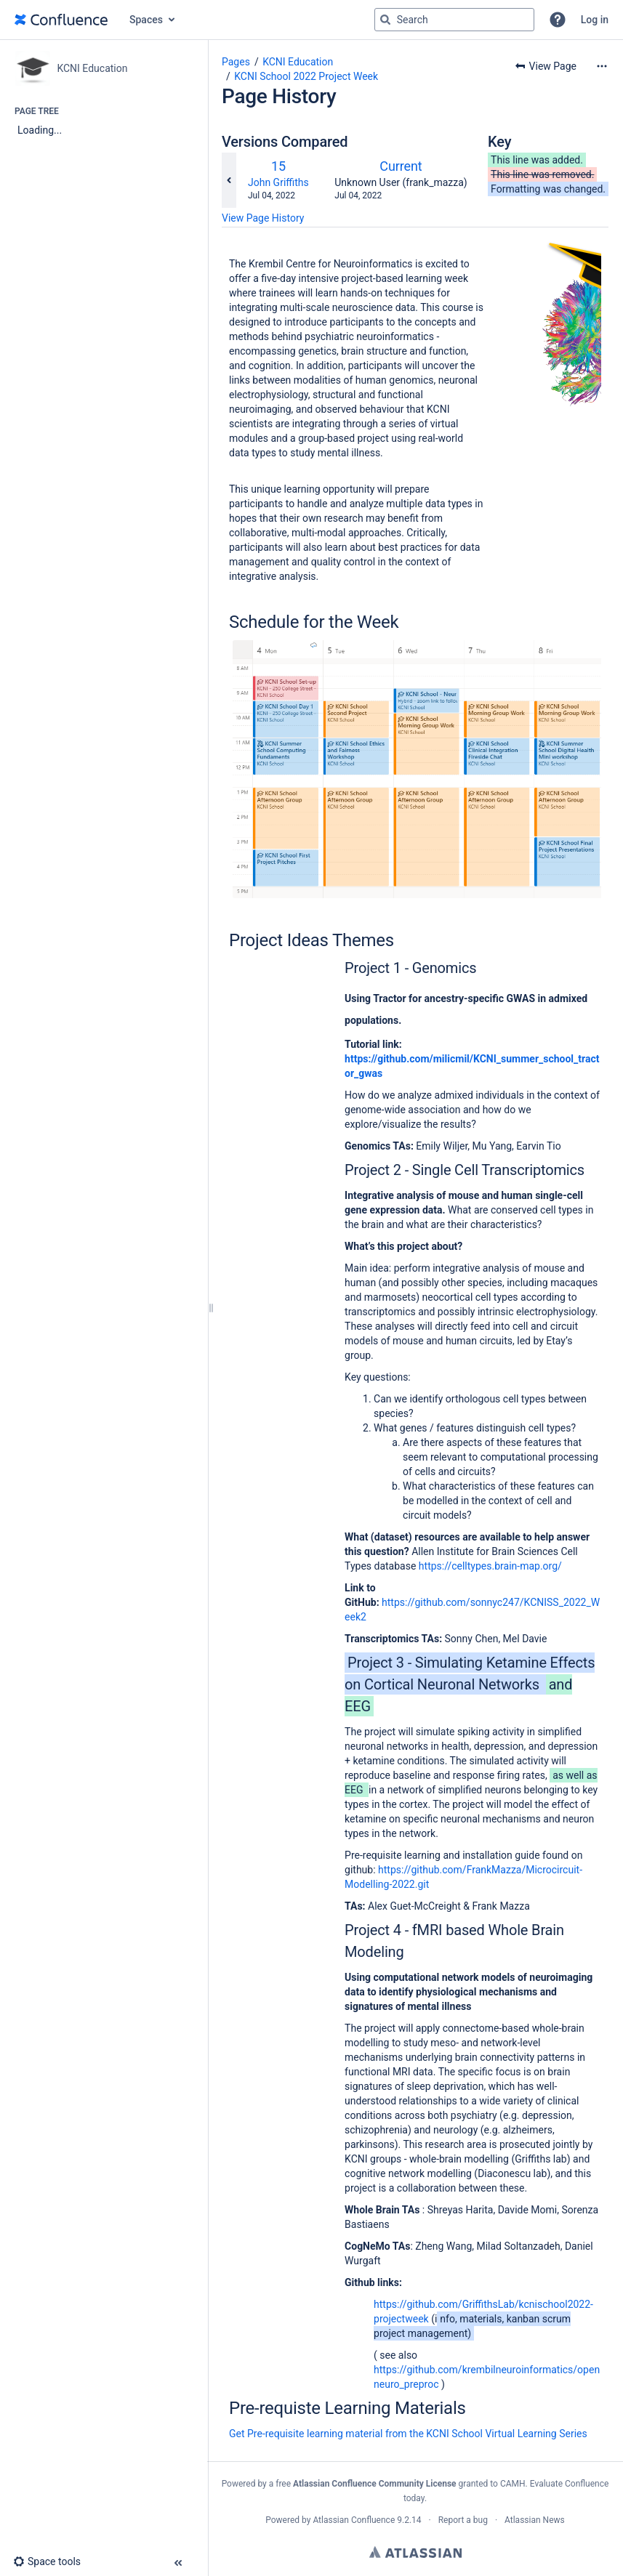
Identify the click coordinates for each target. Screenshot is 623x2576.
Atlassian (415, 2552)
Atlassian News (535, 2520)
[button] (558, 19)
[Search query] (454, 19)
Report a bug (463, 2520)
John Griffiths (278, 182)
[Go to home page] (61, 19)
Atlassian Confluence (354, 2520)
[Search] (385, 19)
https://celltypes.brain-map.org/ (490, 1566)
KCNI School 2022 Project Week (306, 76)
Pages (236, 62)
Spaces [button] (146, 19)
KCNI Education (297, 62)
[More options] (602, 66)
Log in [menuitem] (594, 19)
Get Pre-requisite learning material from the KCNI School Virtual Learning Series (408, 2433)
